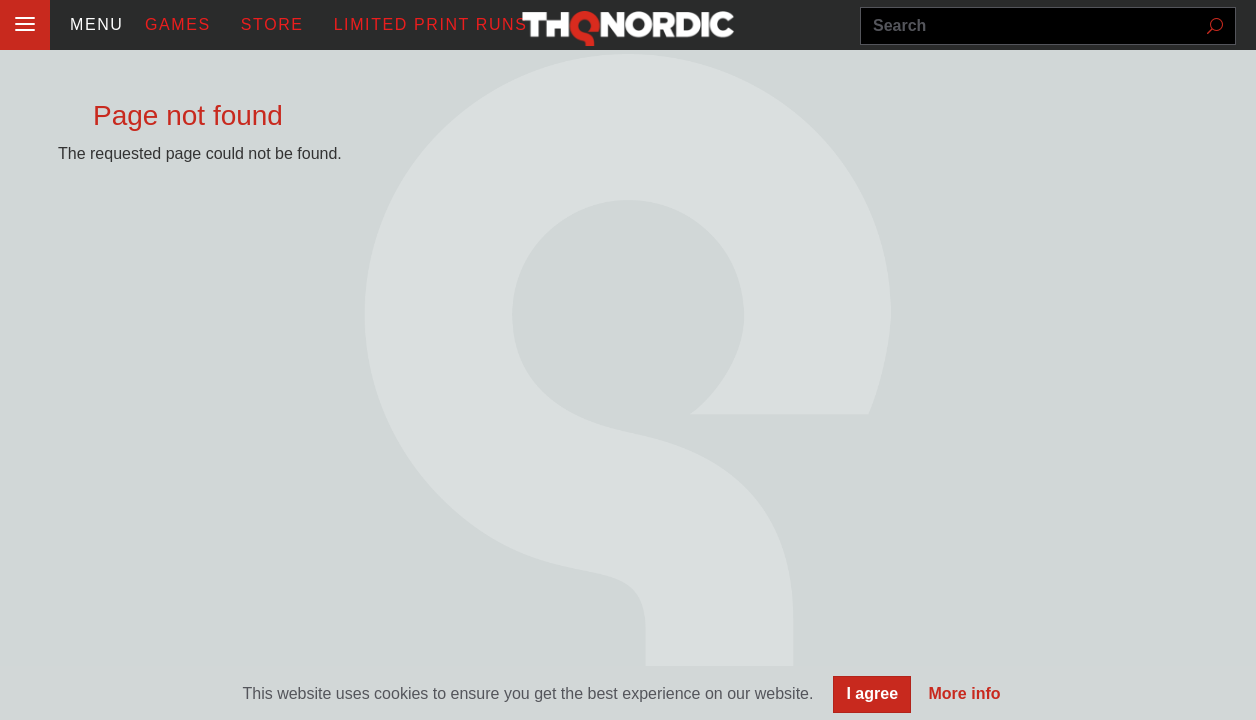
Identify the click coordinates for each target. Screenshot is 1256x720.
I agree (872, 695)
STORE (272, 24)
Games (178, 24)
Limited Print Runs (431, 24)
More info (965, 695)
